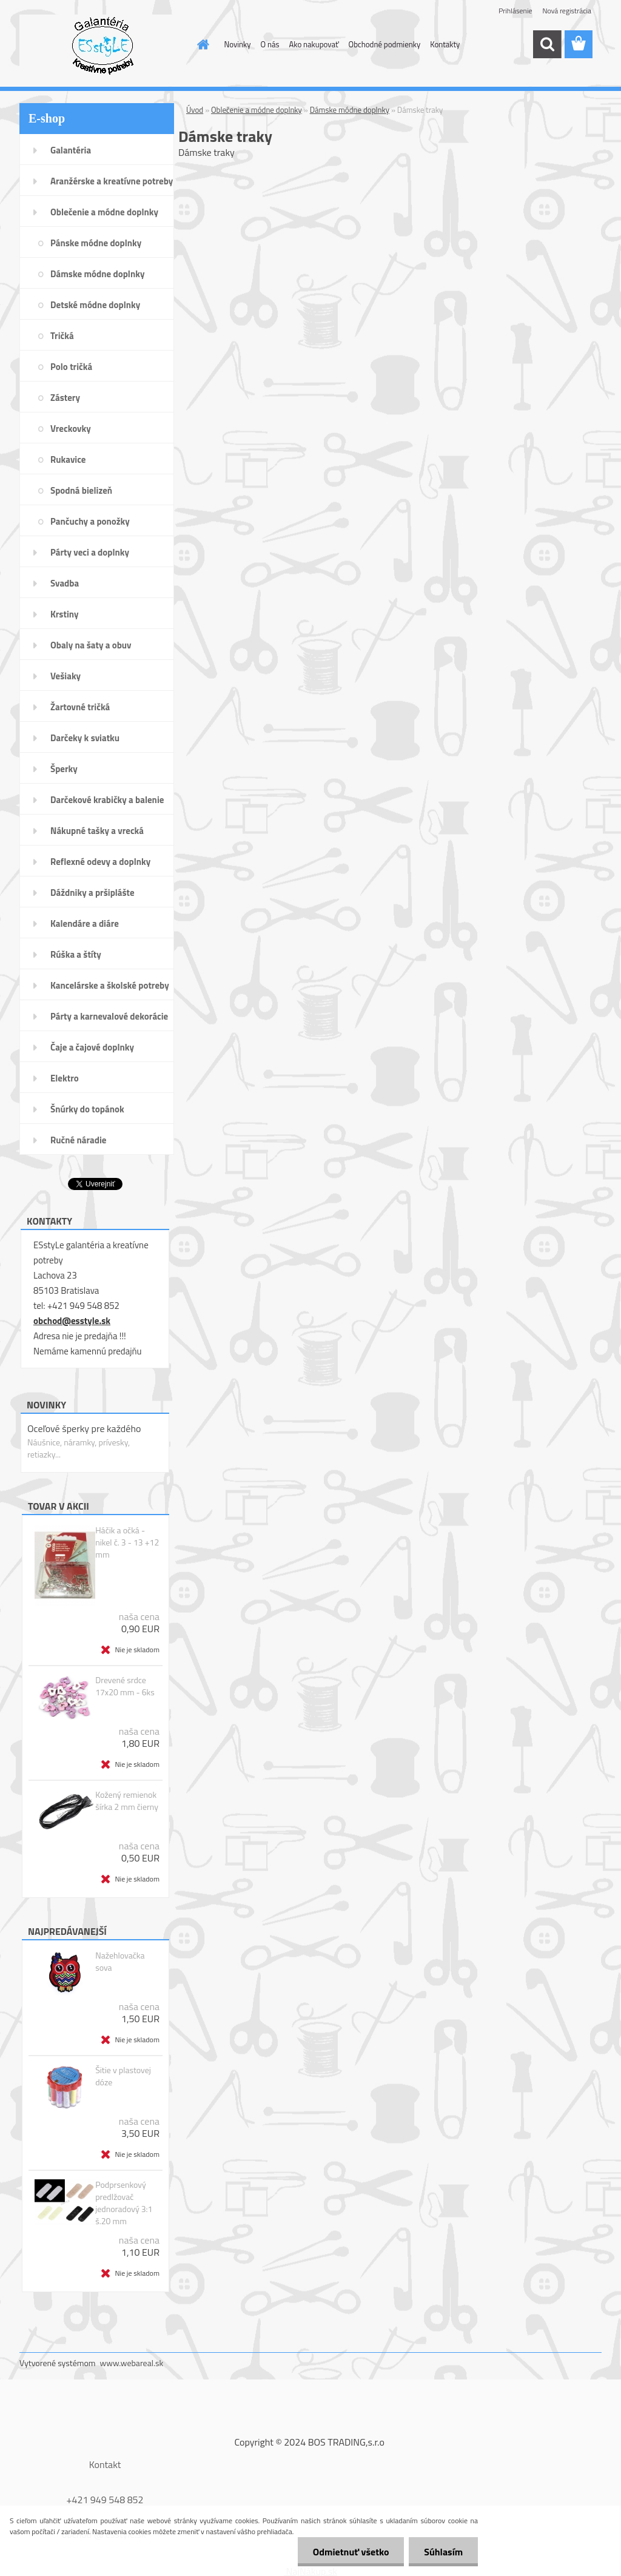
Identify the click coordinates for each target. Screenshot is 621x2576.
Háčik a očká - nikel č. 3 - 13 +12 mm (127, 1542)
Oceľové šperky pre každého (84, 1428)
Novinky (237, 44)
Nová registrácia (566, 10)
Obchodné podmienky (385, 44)
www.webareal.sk (132, 2362)
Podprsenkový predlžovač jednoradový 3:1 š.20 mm (123, 2203)
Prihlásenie (515, 10)
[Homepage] (201, 44)
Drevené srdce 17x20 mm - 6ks (125, 1686)
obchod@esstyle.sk (71, 1321)
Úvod (194, 110)
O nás (270, 44)
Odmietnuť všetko (350, 2551)
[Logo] (102, 45)
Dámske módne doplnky (349, 110)
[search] (547, 44)
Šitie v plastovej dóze (123, 2076)
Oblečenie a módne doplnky (256, 110)
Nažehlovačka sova (119, 1961)
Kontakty (445, 44)
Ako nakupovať (314, 44)
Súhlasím (443, 2551)
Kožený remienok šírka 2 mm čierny (126, 1801)
